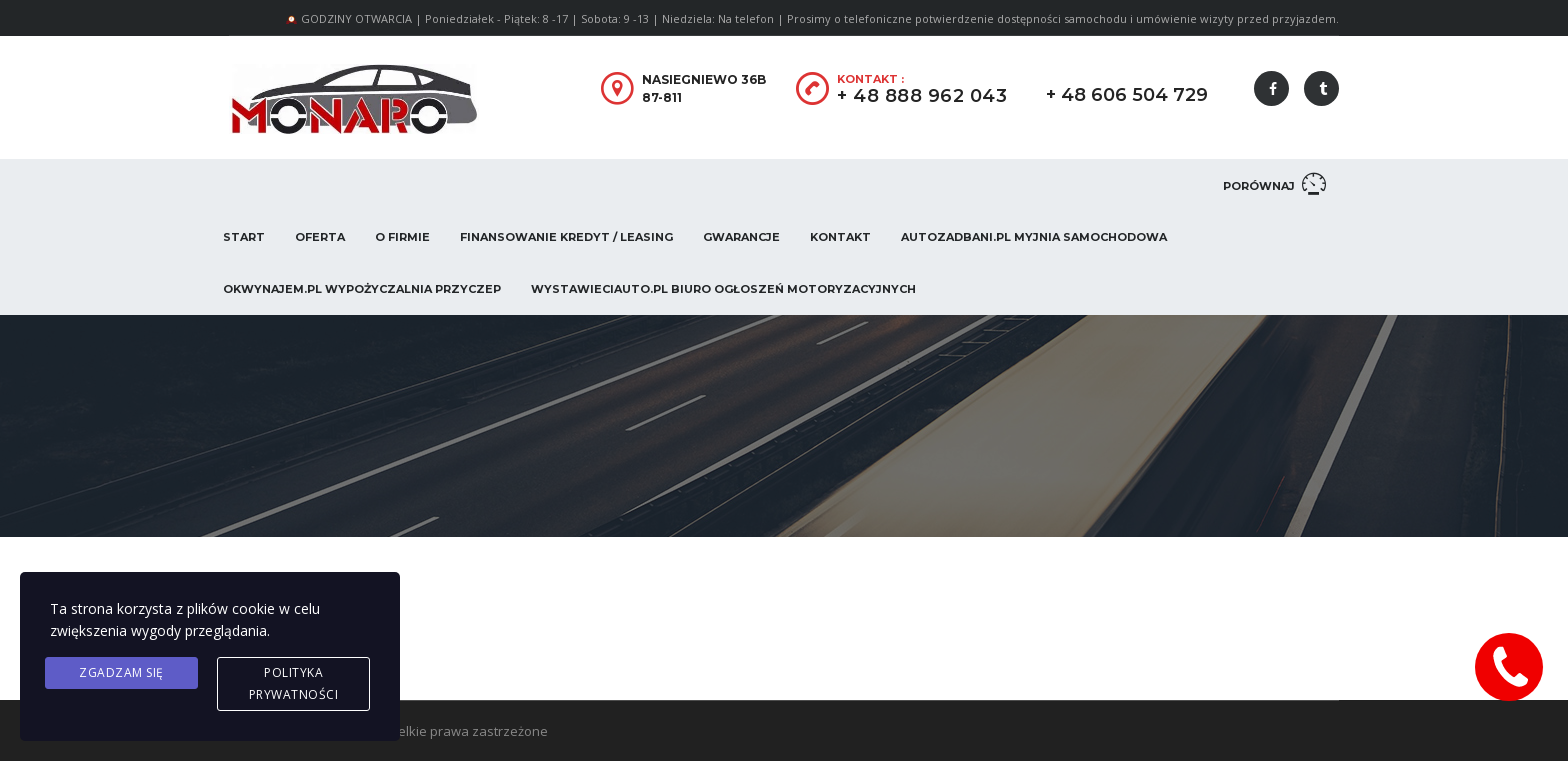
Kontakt (840, 237)
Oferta (320, 237)
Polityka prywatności (294, 683)
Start (244, 237)
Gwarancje (741, 237)
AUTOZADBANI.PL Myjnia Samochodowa (1034, 237)
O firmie (402, 237)
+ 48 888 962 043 (922, 96)
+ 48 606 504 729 (1127, 95)
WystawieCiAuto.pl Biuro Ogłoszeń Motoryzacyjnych (723, 289)
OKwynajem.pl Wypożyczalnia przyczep (362, 289)
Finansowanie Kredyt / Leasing (566, 237)
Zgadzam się (121, 672)
